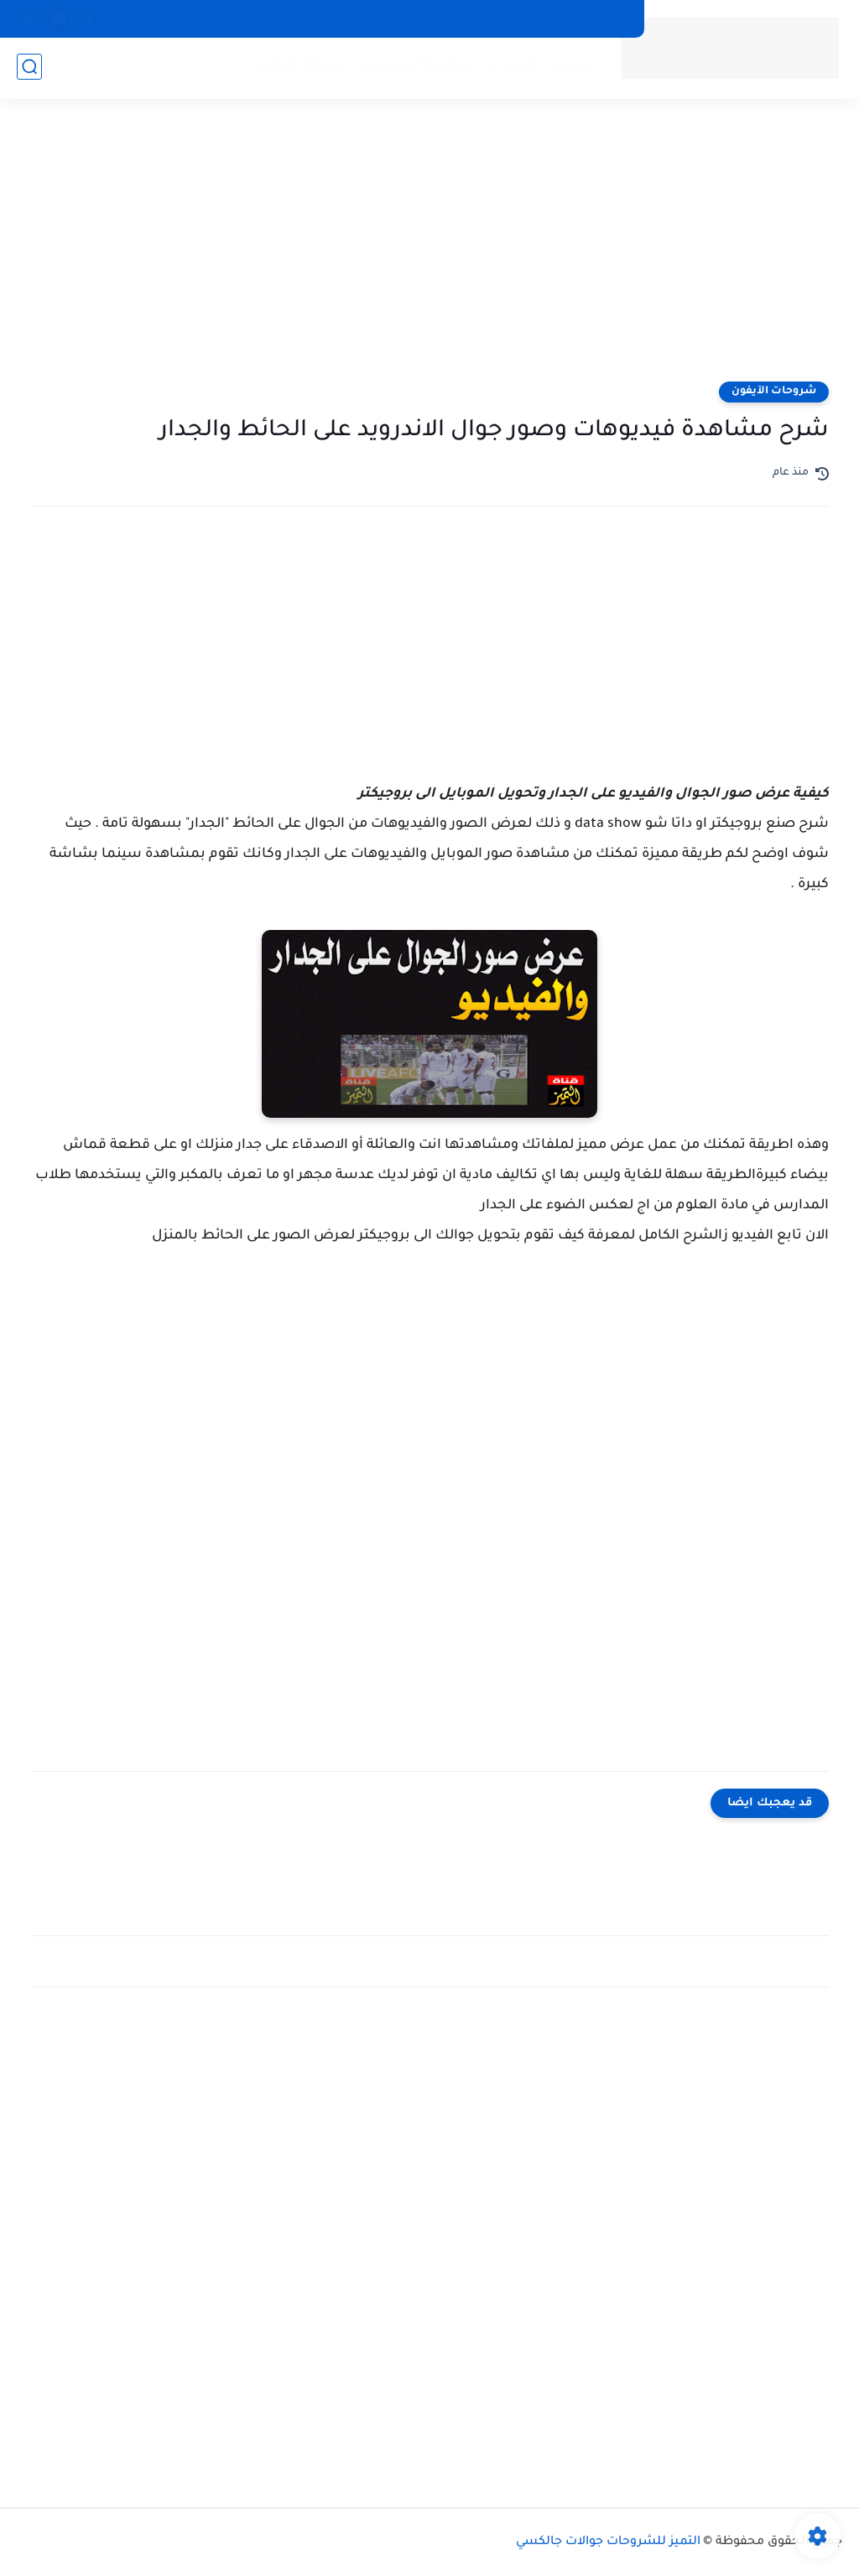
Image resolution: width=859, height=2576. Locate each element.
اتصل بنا (507, 67)
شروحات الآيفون (773, 391)
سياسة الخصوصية (411, 67)
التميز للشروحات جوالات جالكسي (608, 2542)
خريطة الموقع (299, 67)
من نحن (568, 67)
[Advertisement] (429, 251)
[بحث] (29, 68)
